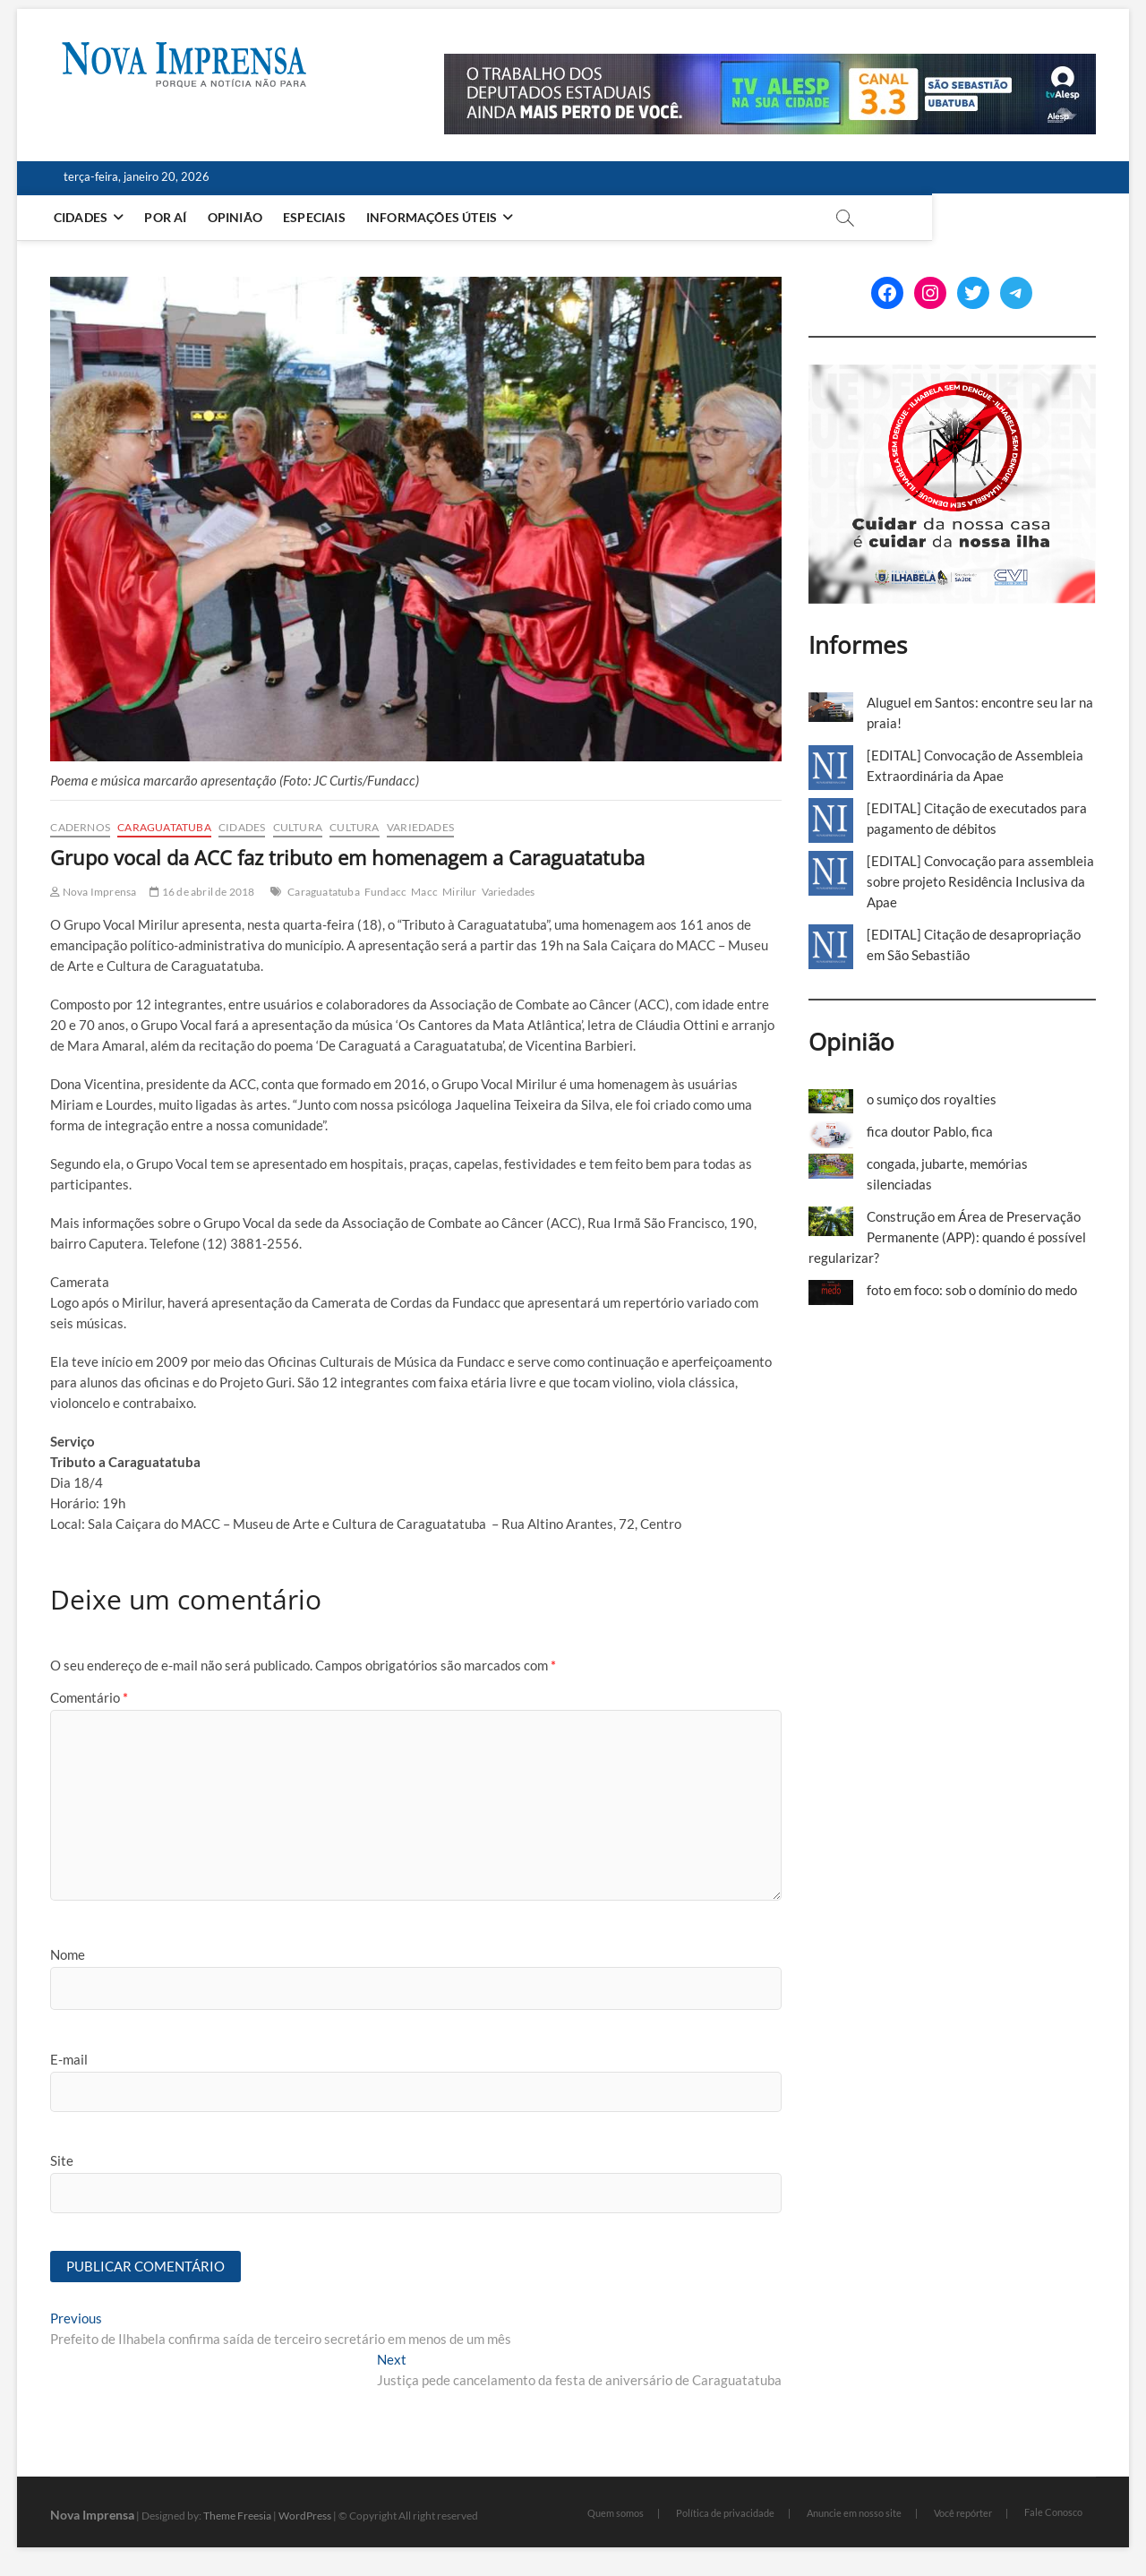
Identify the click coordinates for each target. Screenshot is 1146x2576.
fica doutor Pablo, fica (930, 1131)
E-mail (69, 2059)
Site (61, 2160)
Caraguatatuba (164, 827)
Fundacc (385, 891)
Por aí (171, 217)
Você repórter (963, 2514)
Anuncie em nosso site (854, 2514)
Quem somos (615, 2514)
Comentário (89, 1697)
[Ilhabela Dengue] (951, 374)
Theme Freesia (237, 2516)
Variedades (420, 827)
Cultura (297, 827)
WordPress (304, 2516)
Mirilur (459, 891)
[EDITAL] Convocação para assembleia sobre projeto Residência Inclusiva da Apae (980, 881)
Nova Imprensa (93, 891)
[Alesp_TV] (770, 64)
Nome (67, 1954)
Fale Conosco (1053, 2513)
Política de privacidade (725, 2514)
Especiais (320, 217)
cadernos (80, 827)
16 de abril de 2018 (202, 891)
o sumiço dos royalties (931, 1099)
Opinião (240, 217)
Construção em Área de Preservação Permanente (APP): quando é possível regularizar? (947, 1237)
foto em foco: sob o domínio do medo (972, 1290)
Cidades (86, 217)
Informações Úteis (437, 217)
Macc (424, 891)
